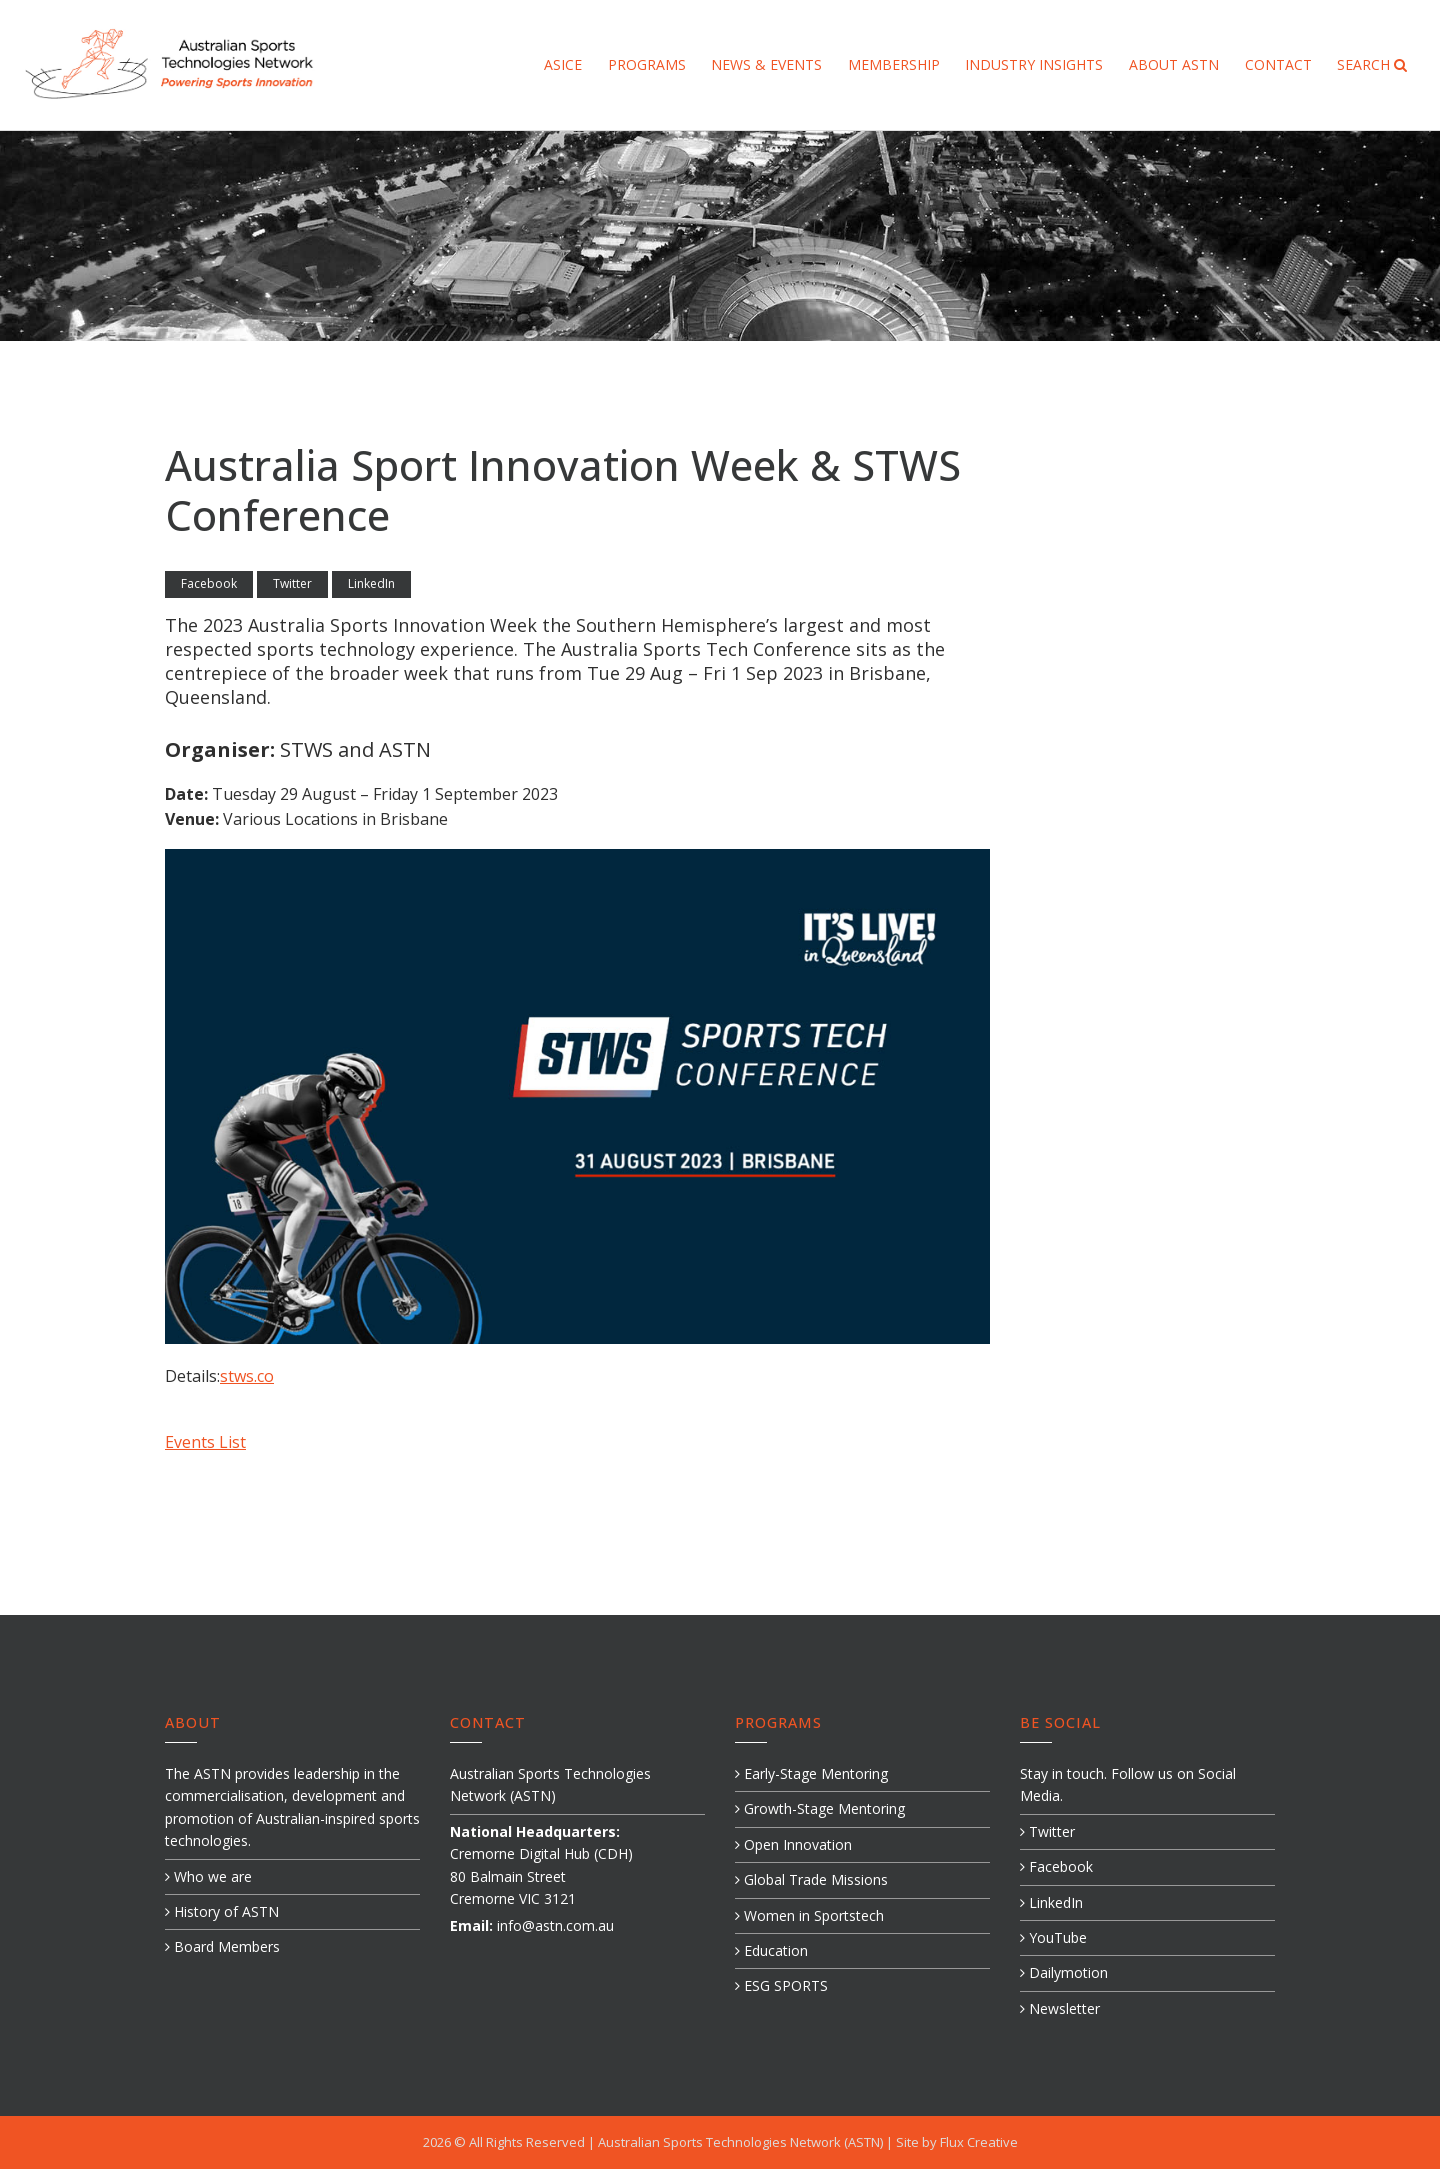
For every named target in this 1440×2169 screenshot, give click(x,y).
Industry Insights (1034, 64)
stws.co (247, 1376)
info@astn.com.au (555, 1925)
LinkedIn (371, 583)
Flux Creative (979, 2142)
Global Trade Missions (811, 1879)
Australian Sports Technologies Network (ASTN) (742, 2142)
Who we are (208, 1876)
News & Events (766, 64)
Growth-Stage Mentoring (820, 1808)
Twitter (292, 583)
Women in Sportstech (809, 1915)
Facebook (209, 583)
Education (771, 1950)
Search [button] (1372, 64)
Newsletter (1060, 2008)
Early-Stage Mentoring (811, 1773)
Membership (894, 64)
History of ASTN (222, 1911)
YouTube (1053, 1937)
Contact (1278, 64)
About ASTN (1174, 64)
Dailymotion (1064, 1972)
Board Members (222, 1946)
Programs (647, 64)
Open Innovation (793, 1844)
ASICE (563, 64)
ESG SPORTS (781, 1985)
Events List (205, 1442)
